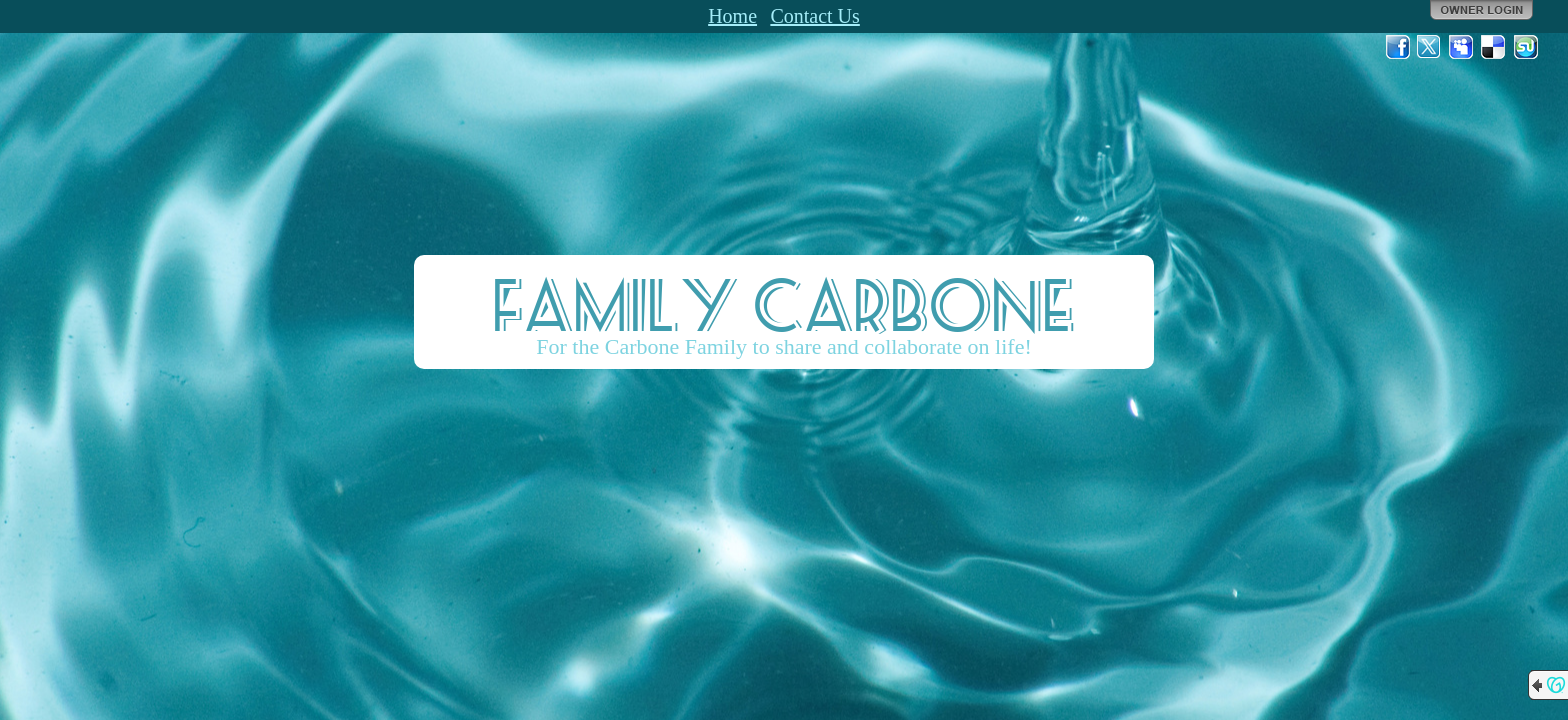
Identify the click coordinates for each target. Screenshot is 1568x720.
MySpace (1462, 47)
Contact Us (814, 16)
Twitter (1430, 47)
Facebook (1398, 47)
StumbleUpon (1526, 47)
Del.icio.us (1494, 47)
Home (732, 16)
